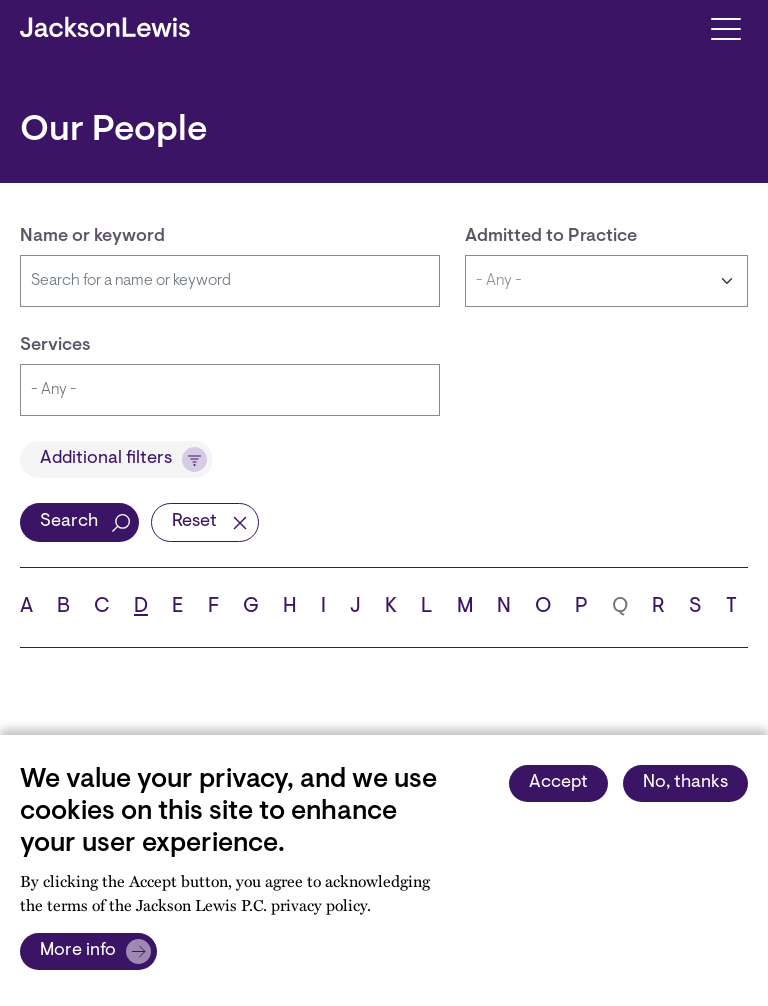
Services (55, 346)
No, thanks (685, 783)
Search (69, 522)
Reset (194, 522)
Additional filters (106, 459)
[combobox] (230, 390)
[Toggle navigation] (725, 27)
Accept (558, 783)
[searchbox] (230, 390)
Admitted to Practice (551, 237)
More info (78, 951)
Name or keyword (92, 237)
